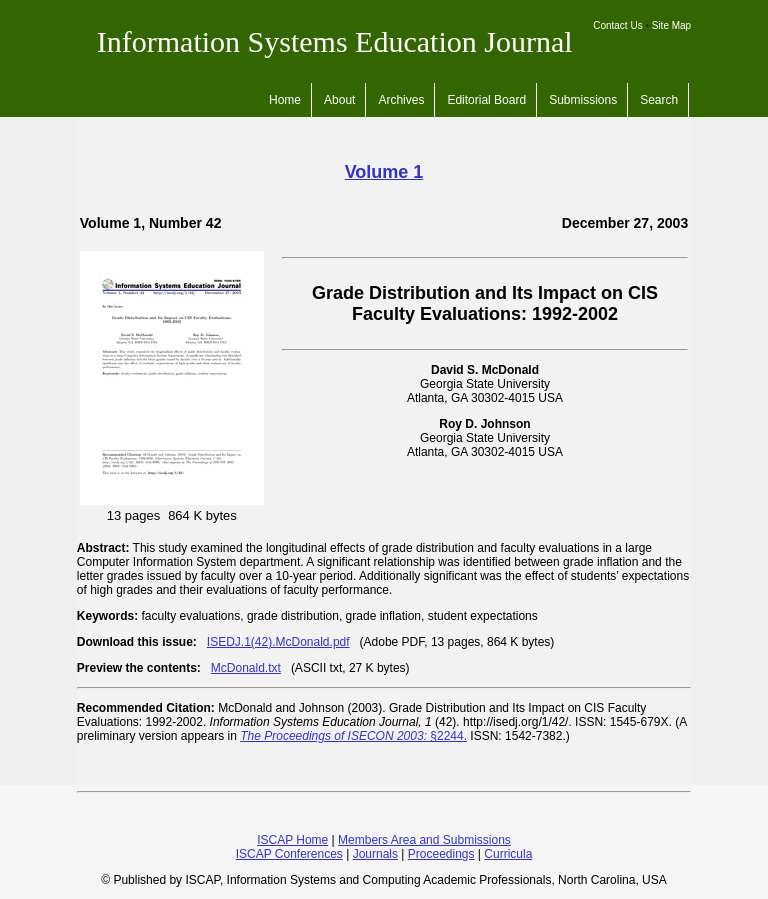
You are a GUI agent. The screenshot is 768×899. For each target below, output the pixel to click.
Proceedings (441, 854)
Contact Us (617, 25)
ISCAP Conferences (289, 854)
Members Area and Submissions (424, 840)
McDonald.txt (246, 668)
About (339, 100)
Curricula (508, 854)
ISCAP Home (292, 840)
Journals (375, 854)
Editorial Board (486, 100)
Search (659, 100)
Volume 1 (384, 172)
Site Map (671, 25)
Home (285, 100)
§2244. (353, 736)
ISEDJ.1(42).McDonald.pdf (278, 642)
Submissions (583, 100)
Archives (401, 100)
